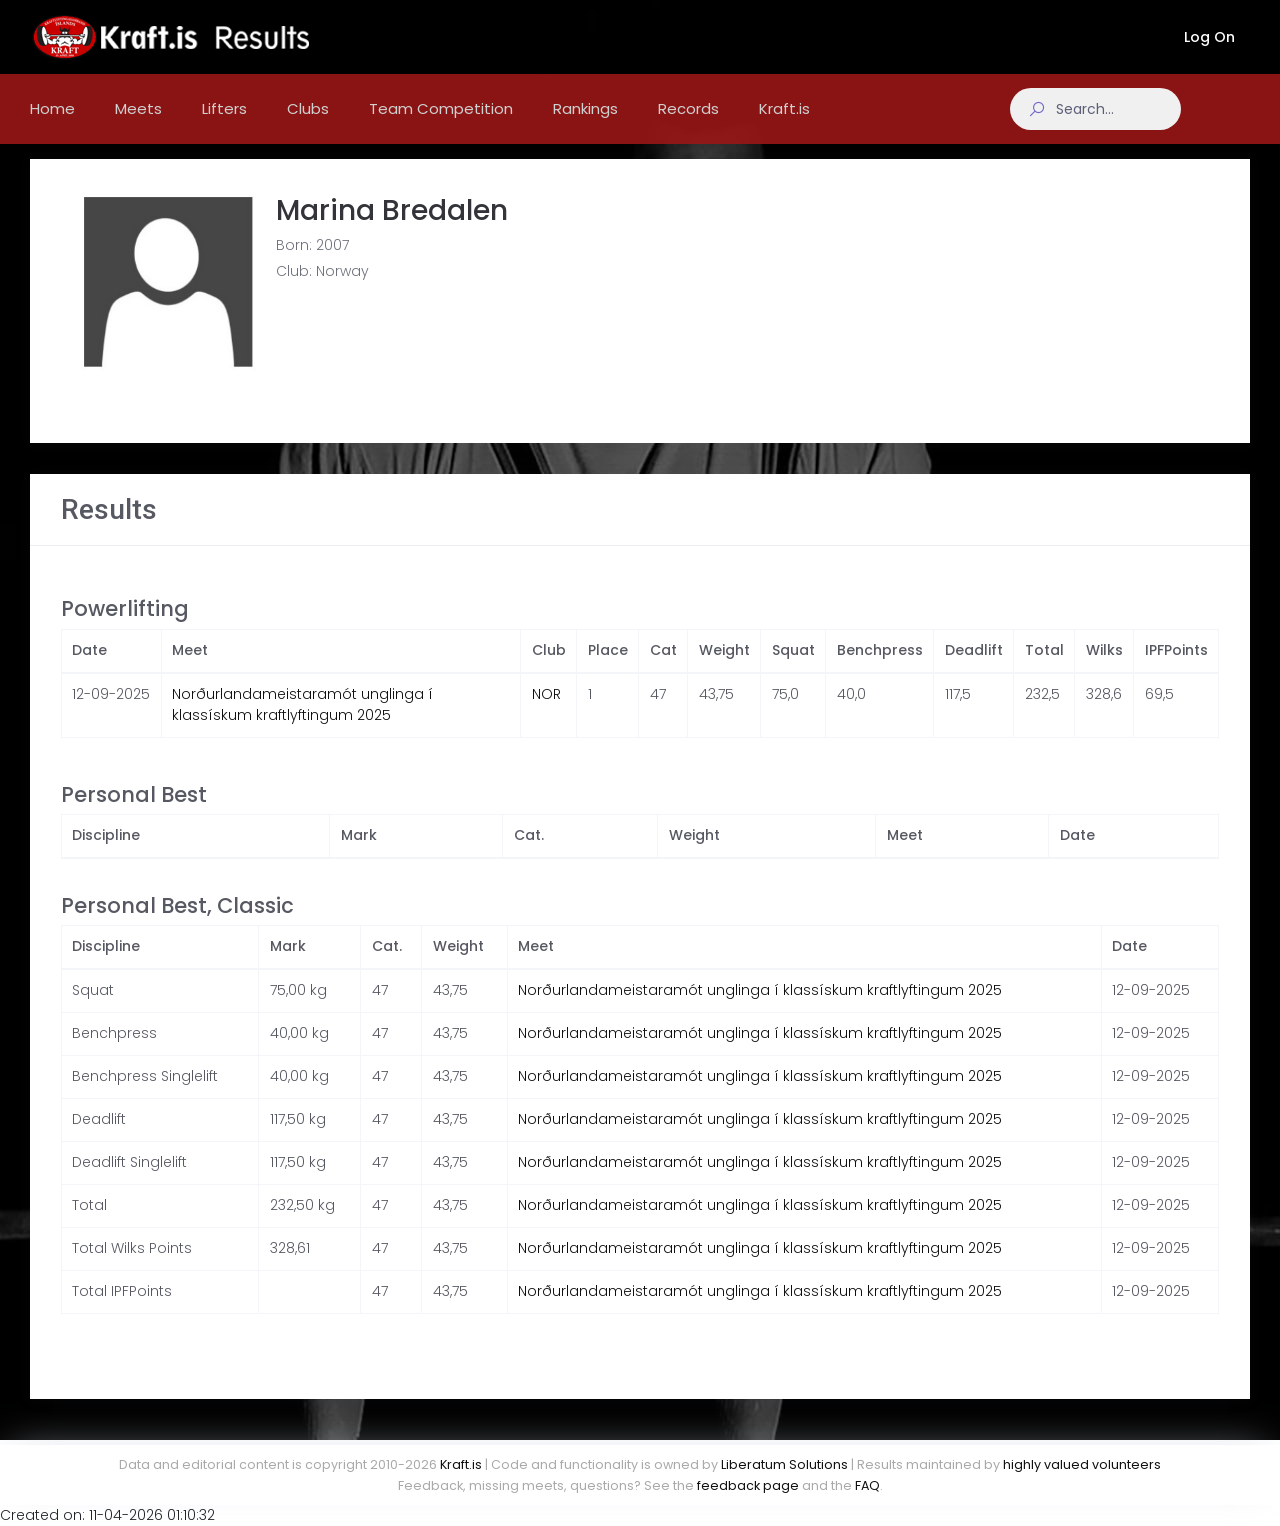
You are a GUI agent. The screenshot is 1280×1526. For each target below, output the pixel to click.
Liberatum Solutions (784, 1464)
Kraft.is (461, 1464)
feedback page (748, 1485)
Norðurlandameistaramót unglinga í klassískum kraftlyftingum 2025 (302, 720)
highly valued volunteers (1082, 1464)
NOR (546, 710)
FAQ (867, 1485)
